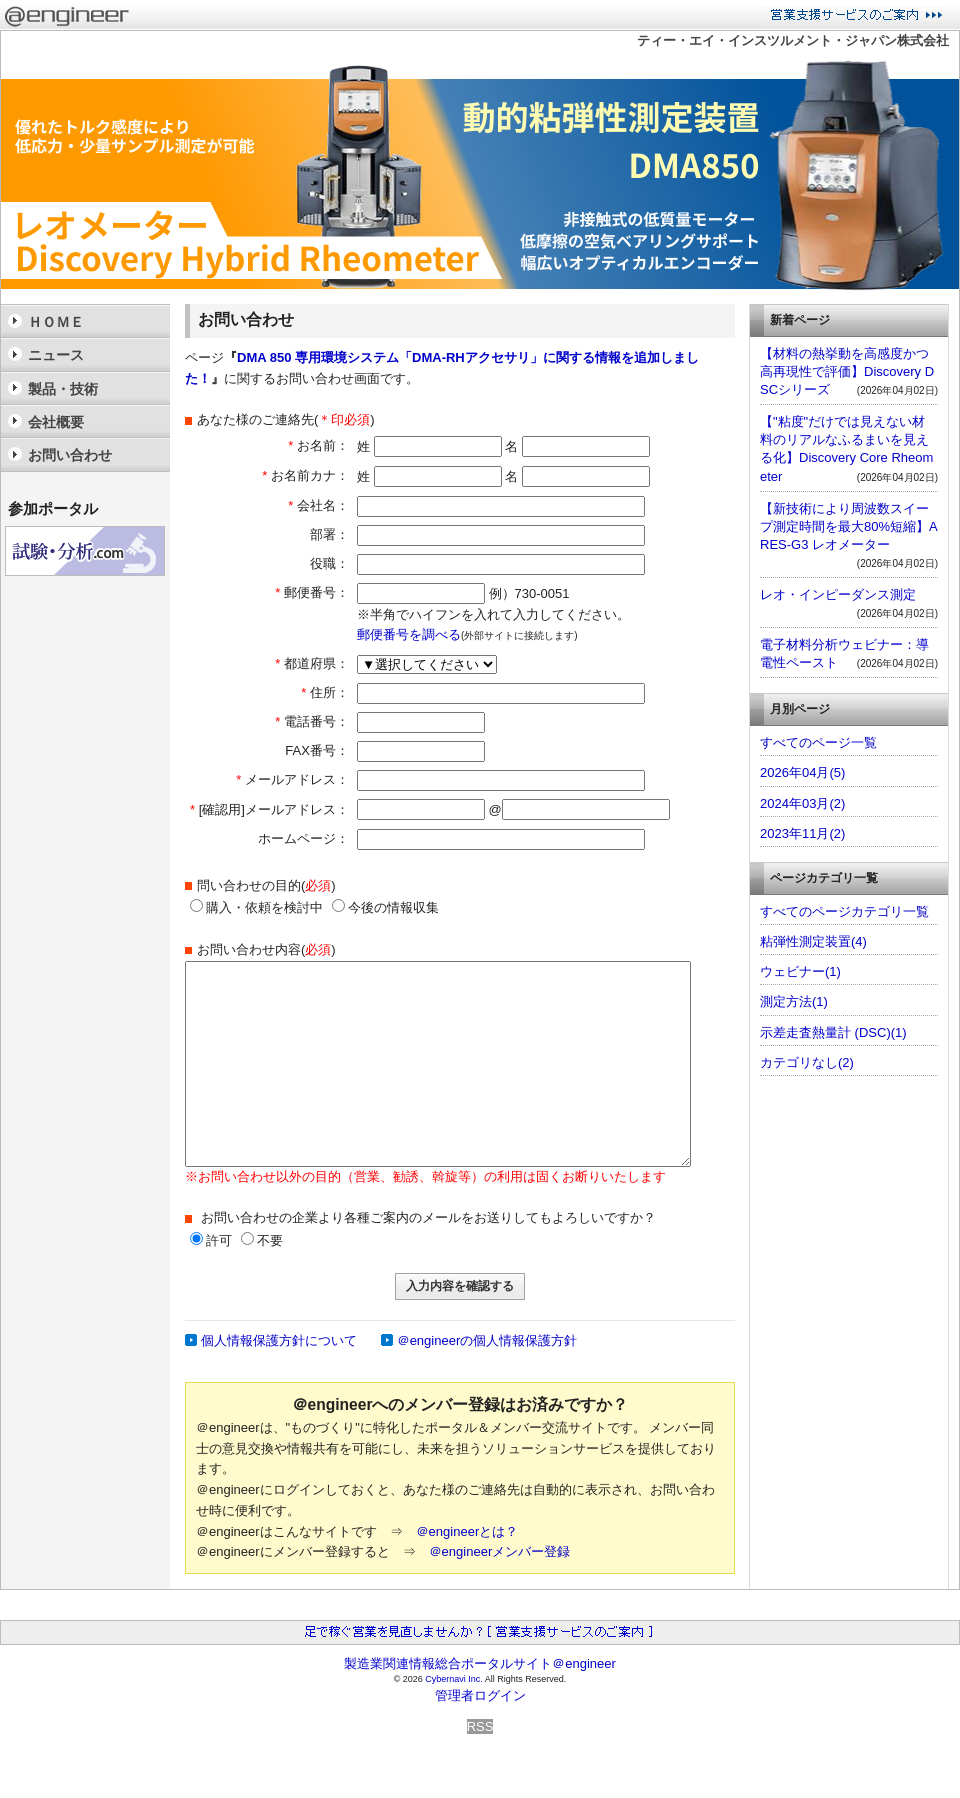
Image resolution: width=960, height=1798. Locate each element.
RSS (480, 1726)
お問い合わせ (70, 455)
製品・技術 (63, 389)
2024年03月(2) (802, 803)
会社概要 (56, 422)
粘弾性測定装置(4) (813, 941)
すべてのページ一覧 (818, 742)
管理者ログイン (480, 1695)
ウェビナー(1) (800, 971)
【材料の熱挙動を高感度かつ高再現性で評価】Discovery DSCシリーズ (847, 371)
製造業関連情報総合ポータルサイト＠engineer (480, 1663)
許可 (219, 1240)
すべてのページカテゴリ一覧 (844, 911)
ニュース (56, 355)
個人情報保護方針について (279, 1340)
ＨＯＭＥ (56, 322)
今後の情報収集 (385, 907)
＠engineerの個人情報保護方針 (487, 1340)
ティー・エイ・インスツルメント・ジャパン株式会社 (793, 40)
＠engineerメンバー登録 (500, 1551)
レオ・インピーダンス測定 (838, 594)
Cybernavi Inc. (454, 1679)
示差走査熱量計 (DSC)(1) (833, 1032)
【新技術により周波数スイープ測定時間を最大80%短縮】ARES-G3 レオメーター (849, 526)
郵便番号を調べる (409, 634)
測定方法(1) (794, 1001)
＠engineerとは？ (467, 1531)
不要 (270, 1240)
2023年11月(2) (802, 833)
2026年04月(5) (802, 772)
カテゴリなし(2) (807, 1062)
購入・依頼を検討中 (256, 907)
